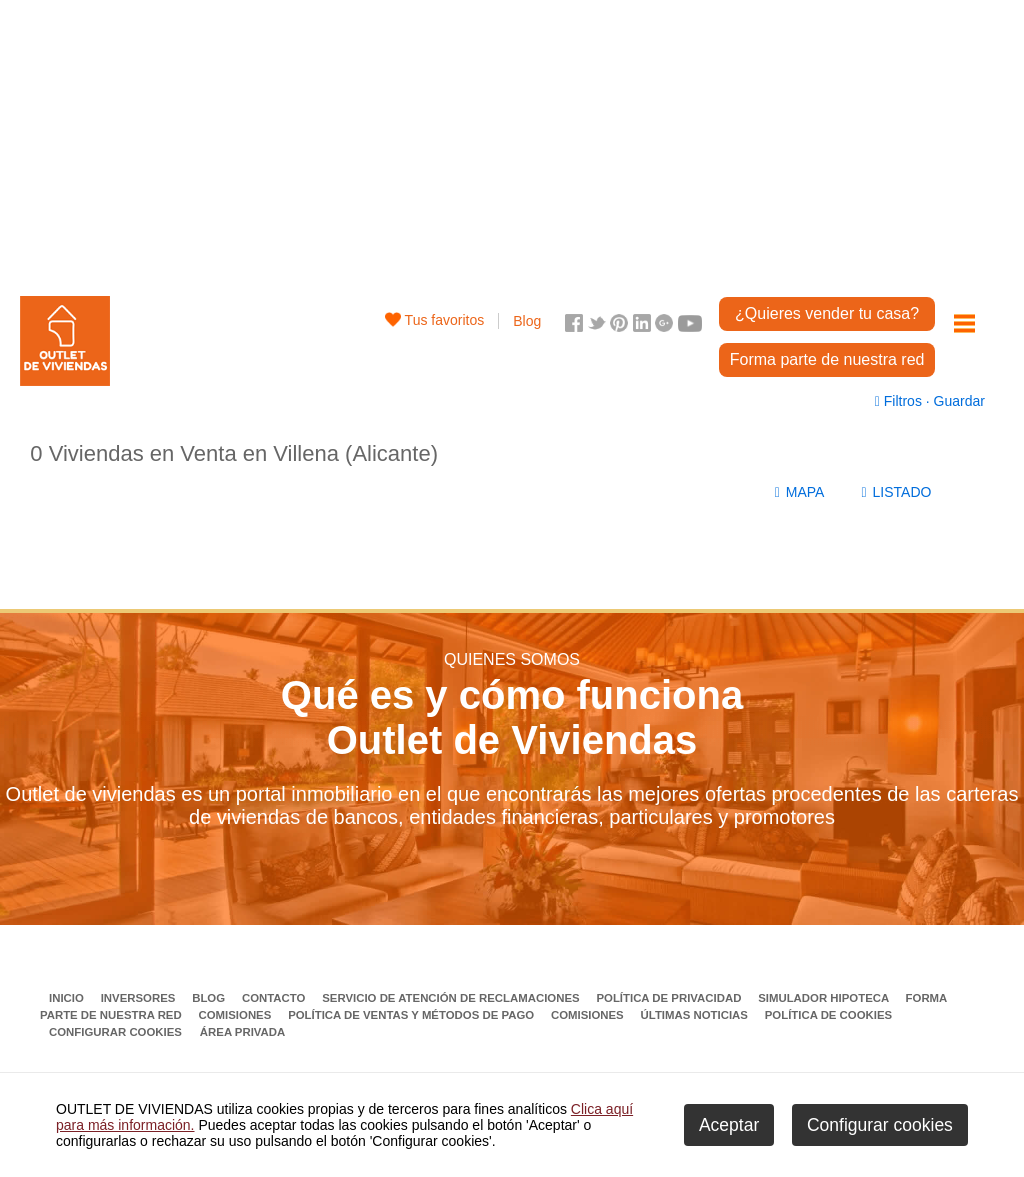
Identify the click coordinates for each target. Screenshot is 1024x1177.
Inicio (68, 998)
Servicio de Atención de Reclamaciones (452, 998)
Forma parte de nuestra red (827, 359)
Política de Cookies (828, 1015)
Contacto (275, 998)
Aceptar (729, 1125)
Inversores (140, 998)
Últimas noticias (696, 1015)
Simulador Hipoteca (825, 998)
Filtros (900, 401)
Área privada (242, 1032)
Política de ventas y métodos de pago (412, 1015)
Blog (527, 321)
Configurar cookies (115, 1032)
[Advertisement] (512, 140)
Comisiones (237, 1015)
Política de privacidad (670, 998)
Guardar (957, 401)
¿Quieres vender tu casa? (827, 313)
